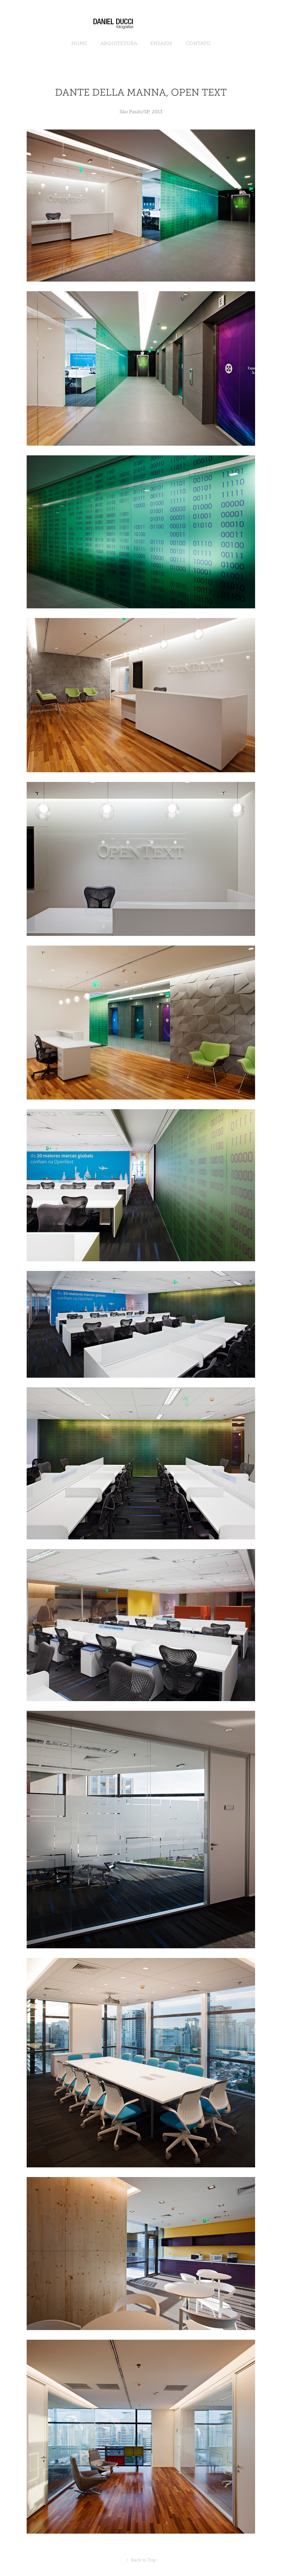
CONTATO (198, 43)
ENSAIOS (161, 43)
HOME (79, 43)
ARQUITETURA (119, 43)
